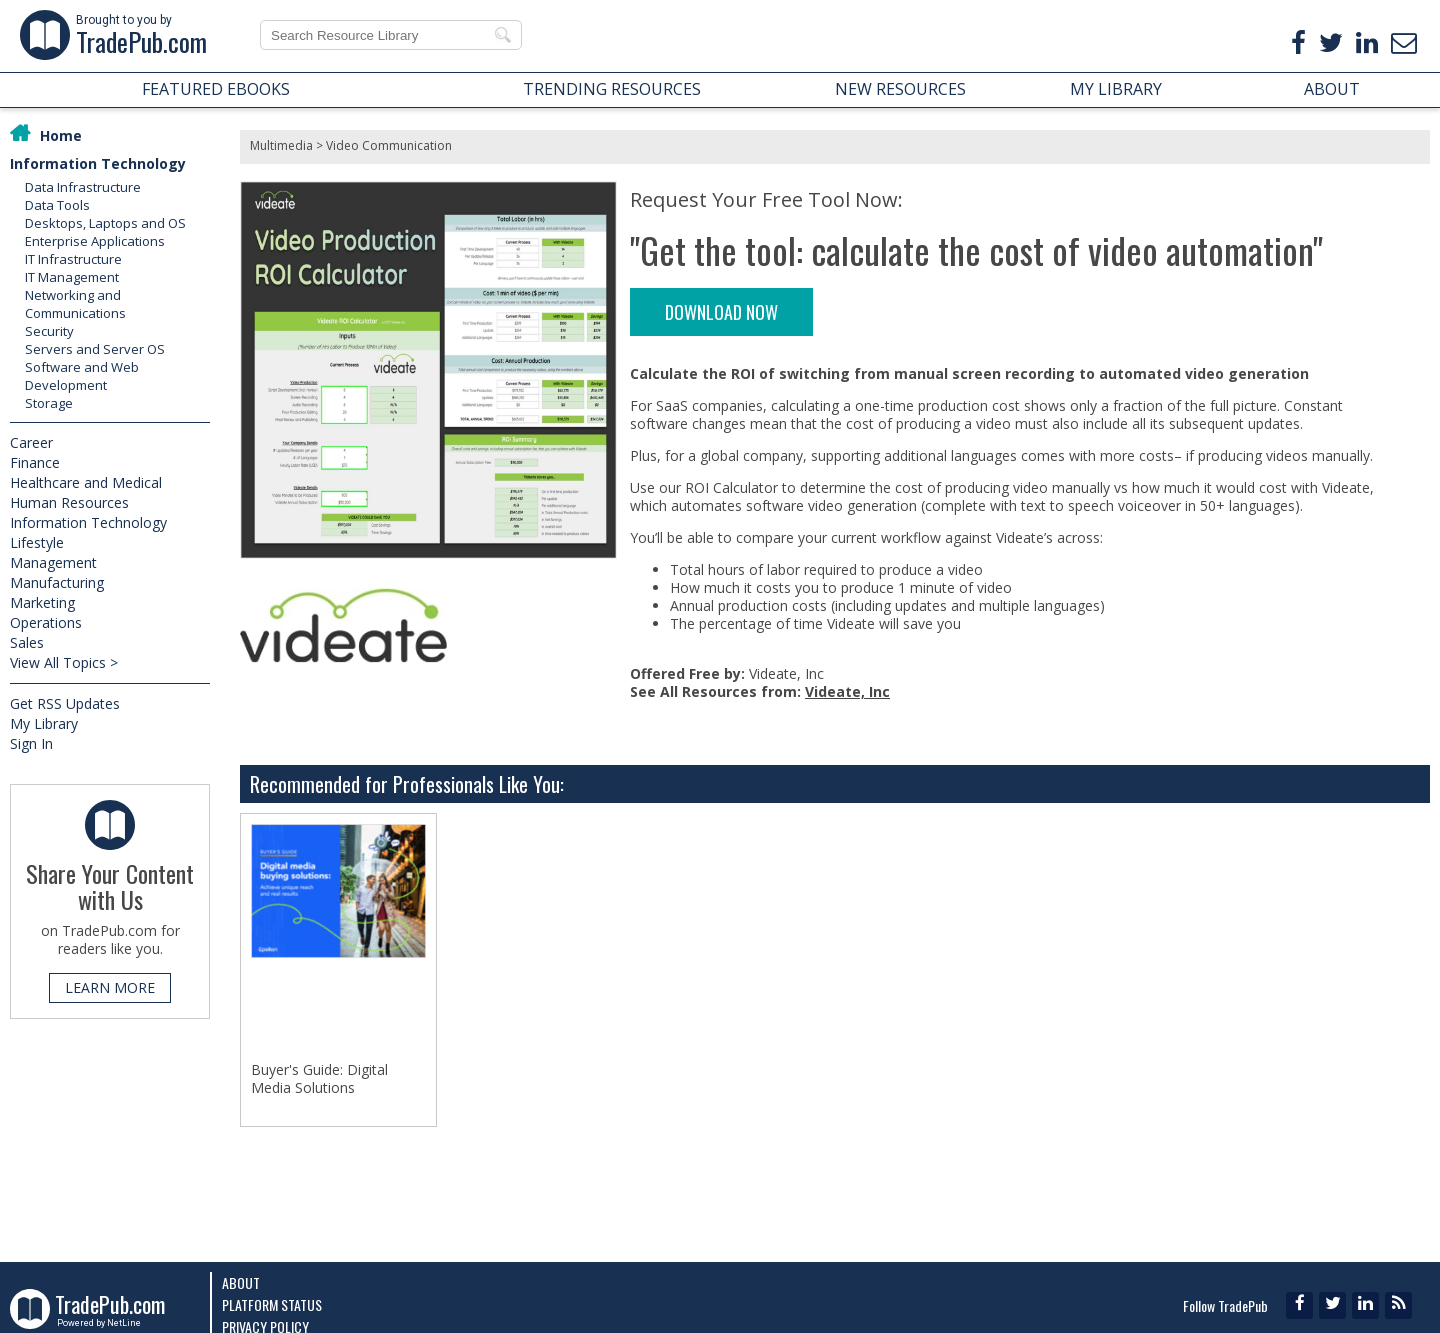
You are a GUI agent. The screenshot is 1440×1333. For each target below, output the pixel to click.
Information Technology (98, 163)
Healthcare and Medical (86, 482)
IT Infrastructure (73, 259)
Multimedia (281, 145)
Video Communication (389, 145)
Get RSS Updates (65, 703)
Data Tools (57, 205)
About (241, 1282)
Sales (27, 642)
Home (61, 135)
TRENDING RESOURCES (612, 89)
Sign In (31, 743)
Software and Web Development (82, 376)
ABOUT (1332, 89)
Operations (46, 622)
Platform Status (272, 1304)
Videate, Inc (847, 691)
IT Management (72, 277)
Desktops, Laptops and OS (105, 223)
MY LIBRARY (1116, 89)
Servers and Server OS (95, 349)
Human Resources (69, 502)
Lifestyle (37, 542)
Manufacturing (57, 582)
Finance (35, 462)
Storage (49, 403)
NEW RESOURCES (900, 89)
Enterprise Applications (95, 241)
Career (31, 442)
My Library (44, 723)
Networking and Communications (75, 304)
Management (53, 562)
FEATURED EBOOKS (216, 89)
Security (49, 331)
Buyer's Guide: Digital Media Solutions (319, 1079)
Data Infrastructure (83, 187)
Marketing (42, 602)
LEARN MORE (110, 987)
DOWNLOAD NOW (721, 312)
